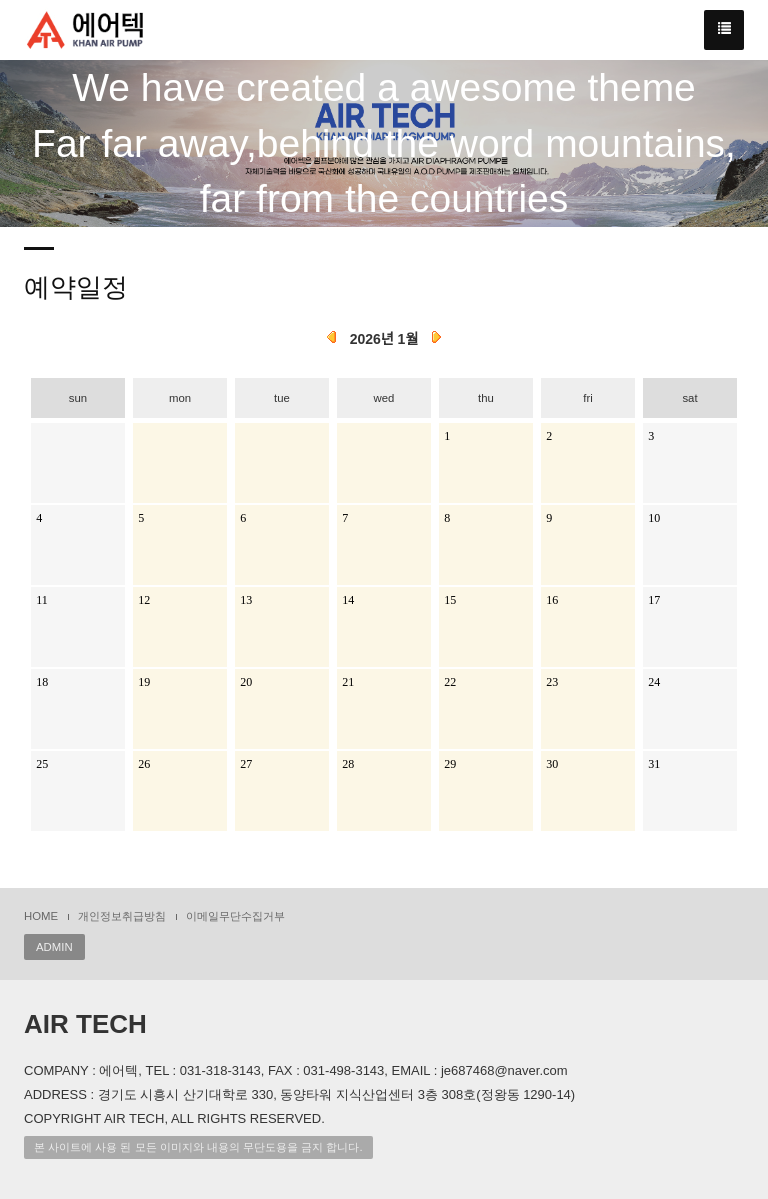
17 (654, 600)
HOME (41, 916)
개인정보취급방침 (122, 916)
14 (348, 600)
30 (552, 764)
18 (42, 682)
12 (144, 600)
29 (450, 764)
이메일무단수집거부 (235, 916)
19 (144, 682)
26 (144, 764)
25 (42, 764)
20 (246, 682)
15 (450, 600)
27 (246, 764)
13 (246, 600)
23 (552, 682)
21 (348, 682)
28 (348, 764)
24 (654, 682)
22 (450, 682)
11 (42, 600)
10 (654, 518)
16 (552, 600)
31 (654, 764)
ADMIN (54, 947)
